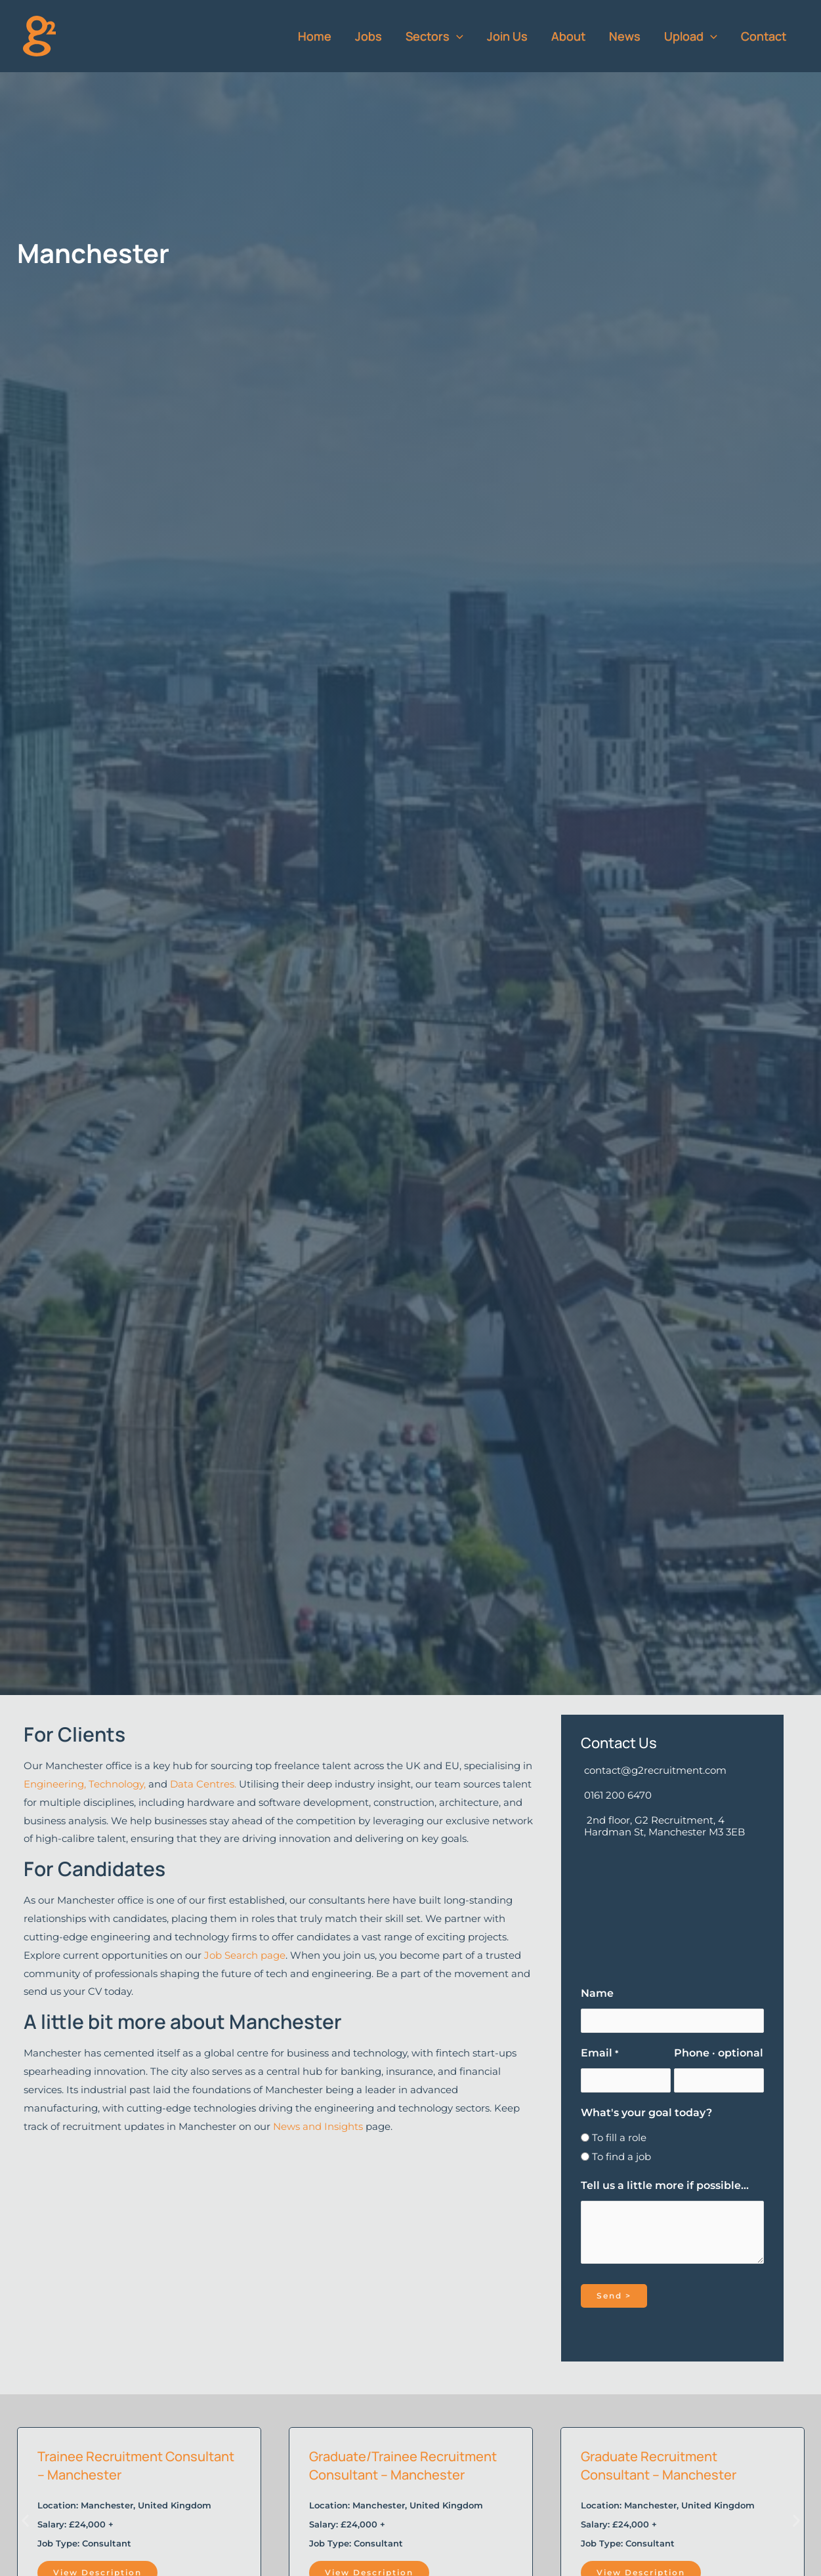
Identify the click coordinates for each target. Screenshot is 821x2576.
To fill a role (619, 2137)
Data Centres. (203, 1784)
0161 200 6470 (618, 1795)
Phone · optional (718, 2053)
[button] (456, 36)
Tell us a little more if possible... (665, 2185)
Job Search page (244, 1955)
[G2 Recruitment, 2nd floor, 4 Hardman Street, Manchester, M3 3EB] (672, 1907)
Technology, (118, 1784)
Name (597, 1993)
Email (599, 2053)
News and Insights (318, 2126)
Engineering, (56, 1784)
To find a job (621, 2156)
